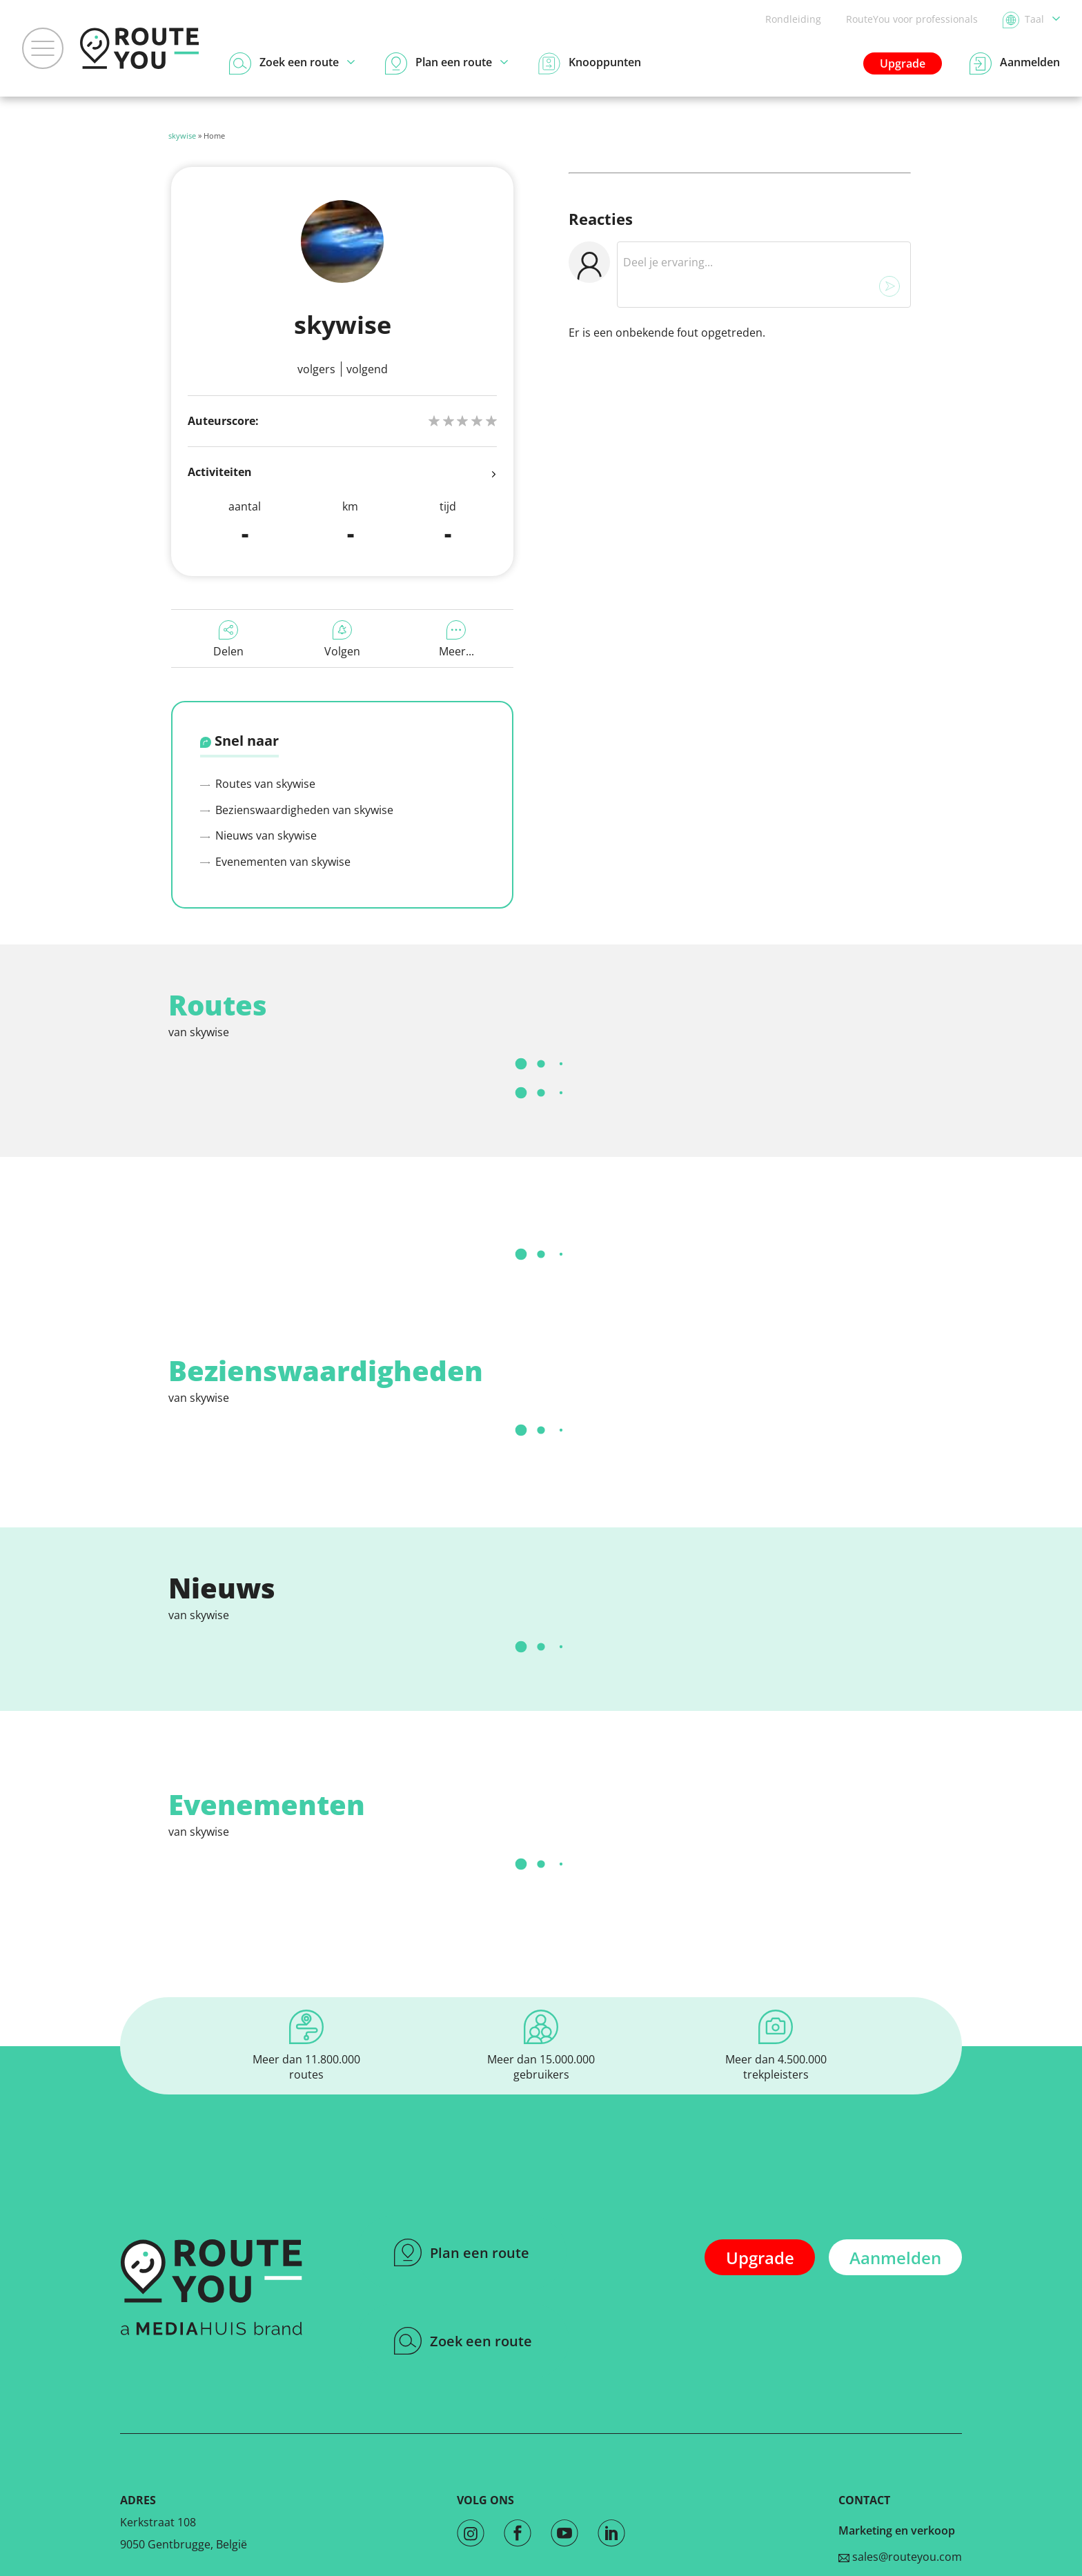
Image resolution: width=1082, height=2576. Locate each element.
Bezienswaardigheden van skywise (296, 810)
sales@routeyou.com (900, 2556)
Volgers (316, 369)
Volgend (367, 369)
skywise (182, 135)
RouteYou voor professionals (912, 19)
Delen (228, 639)
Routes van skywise (257, 783)
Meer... (456, 639)
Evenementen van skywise (275, 861)
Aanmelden (895, 2257)
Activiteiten (342, 473)
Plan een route (461, 2252)
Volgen (342, 639)
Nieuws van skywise (258, 835)
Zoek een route (463, 2341)
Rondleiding (793, 19)
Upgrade (902, 63)
